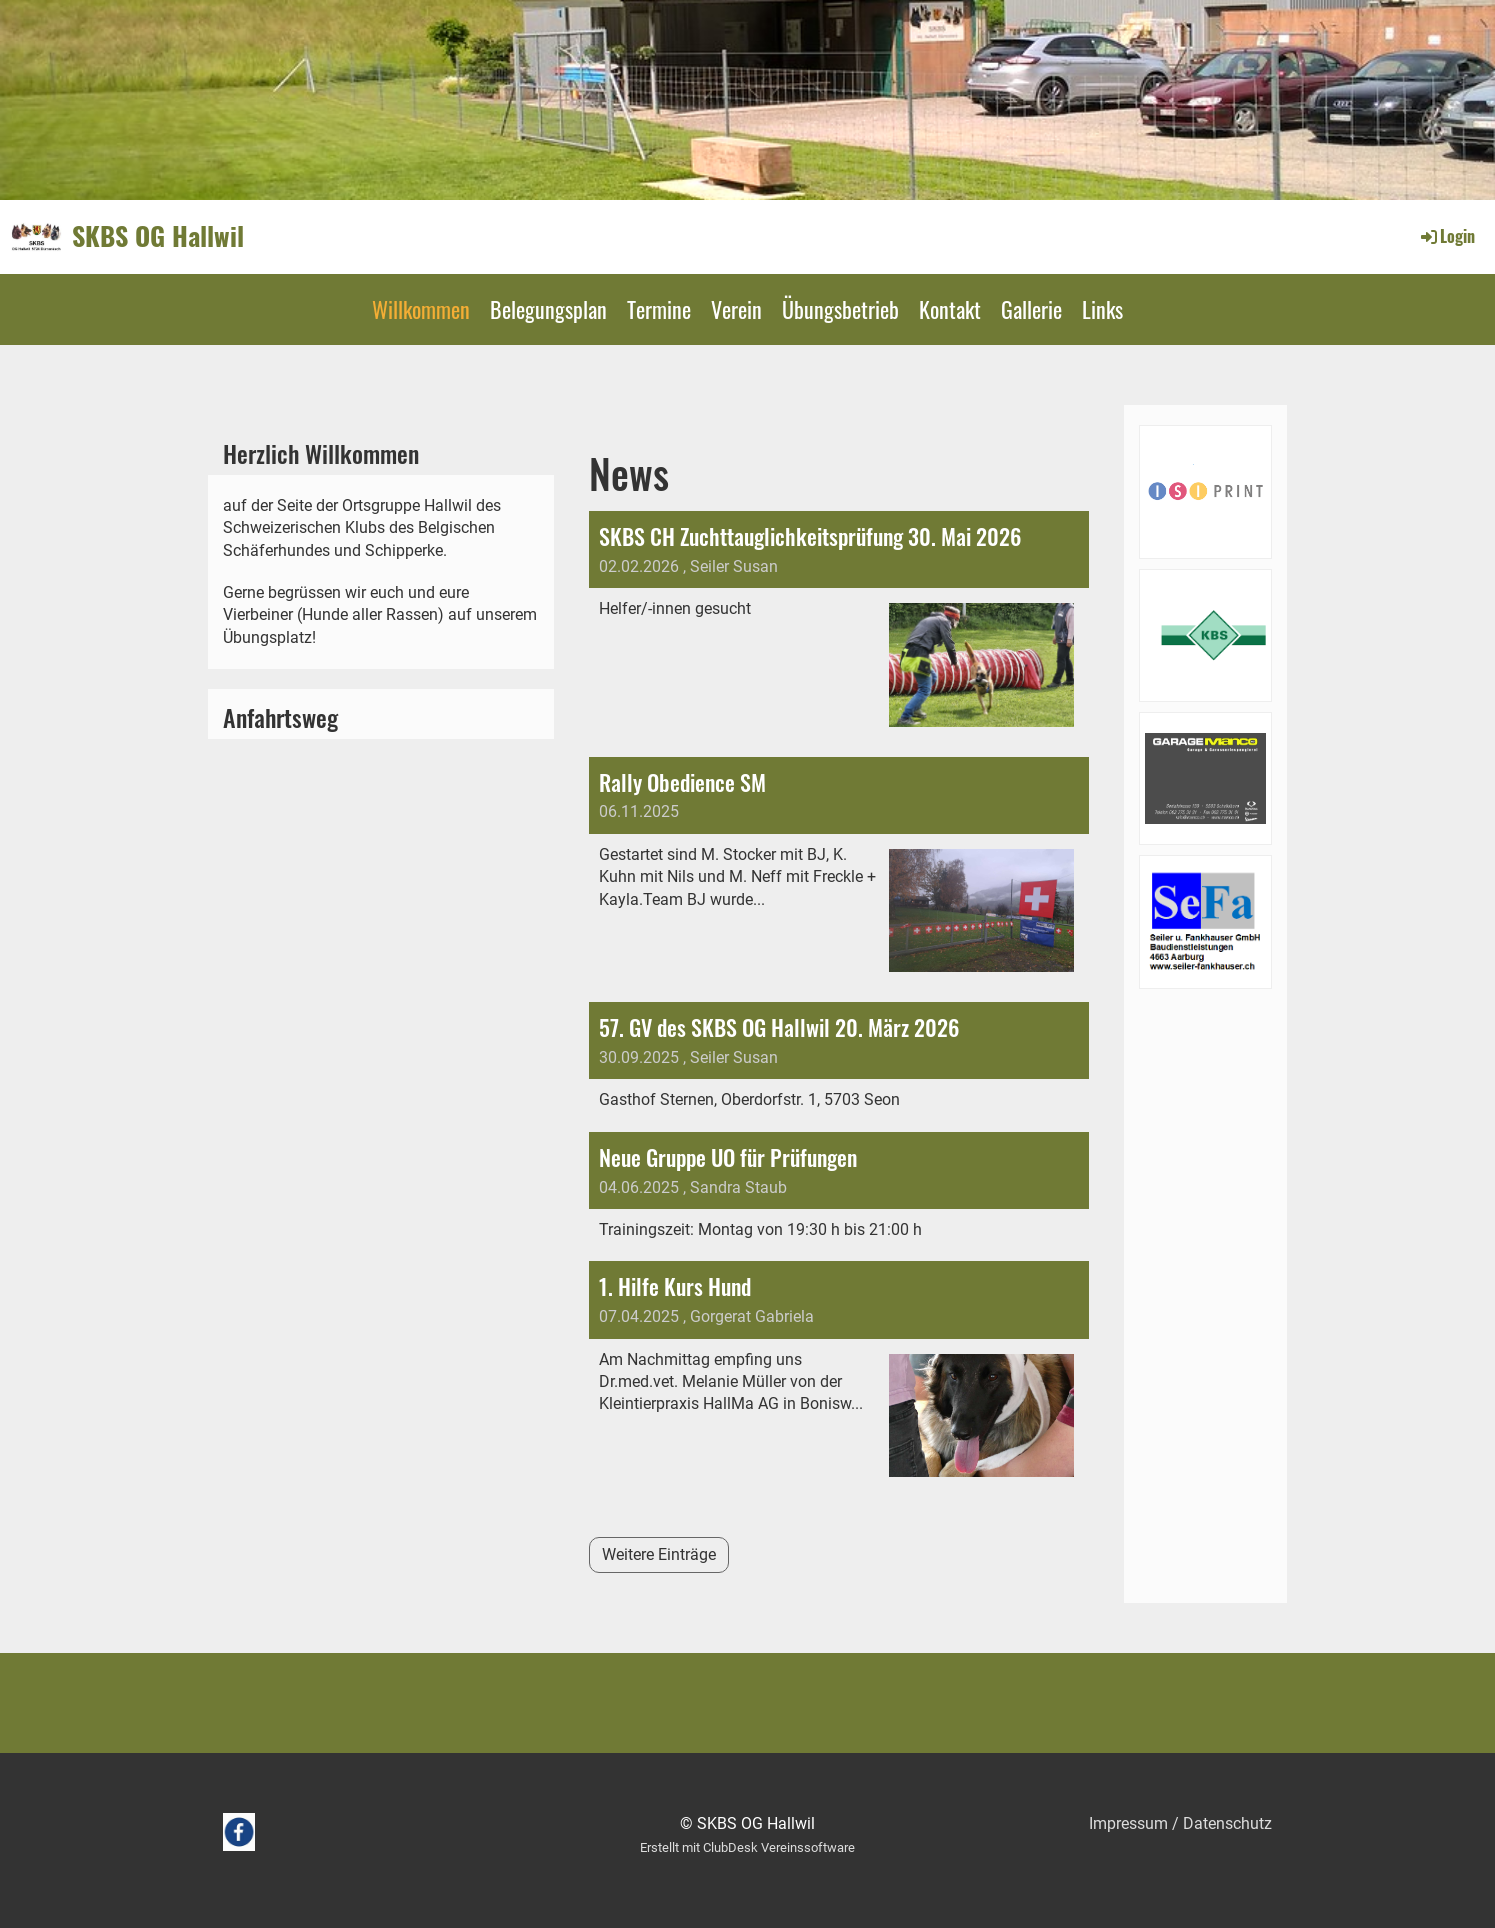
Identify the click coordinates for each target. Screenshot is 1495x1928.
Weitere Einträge (659, 1554)
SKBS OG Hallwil (158, 236)
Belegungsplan (548, 309)
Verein (736, 309)
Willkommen (421, 309)
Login (1446, 236)
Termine (659, 309)
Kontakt (950, 309)
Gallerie (1031, 309)
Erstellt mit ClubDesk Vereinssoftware (747, 1847)
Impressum (1128, 1823)
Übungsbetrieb (840, 309)
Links (1102, 309)
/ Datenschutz (1220, 1823)
